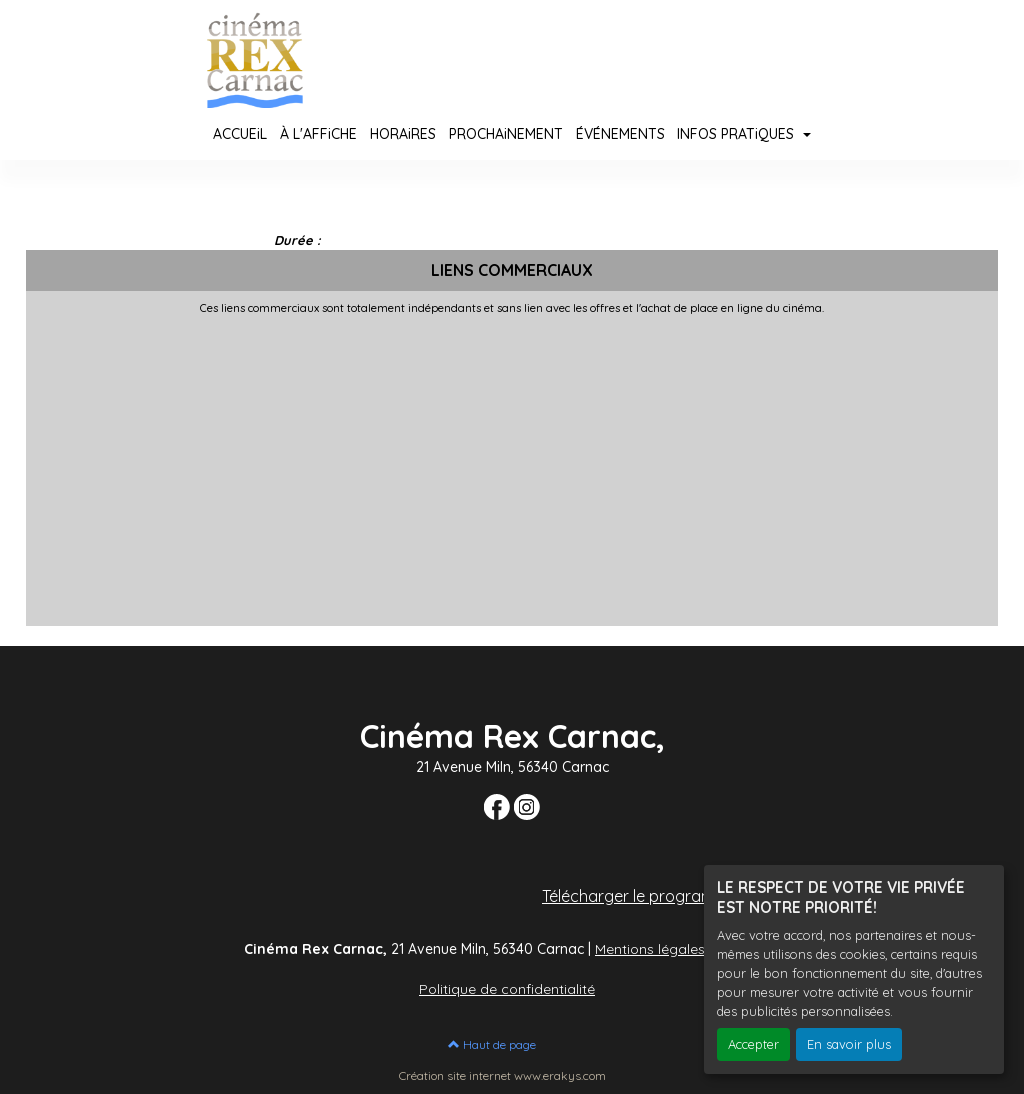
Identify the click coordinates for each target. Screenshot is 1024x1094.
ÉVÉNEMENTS (620, 134)
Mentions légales (650, 949)
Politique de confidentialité (507, 989)
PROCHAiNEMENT (506, 134)
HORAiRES (403, 134)
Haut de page (492, 1044)
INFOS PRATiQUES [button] (737, 134)
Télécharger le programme (640, 896)
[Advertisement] (512, 465)
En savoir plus (849, 1044)
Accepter (753, 1044)
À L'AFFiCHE (318, 134)
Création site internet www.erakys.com (502, 1075)
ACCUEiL (240, 134)
